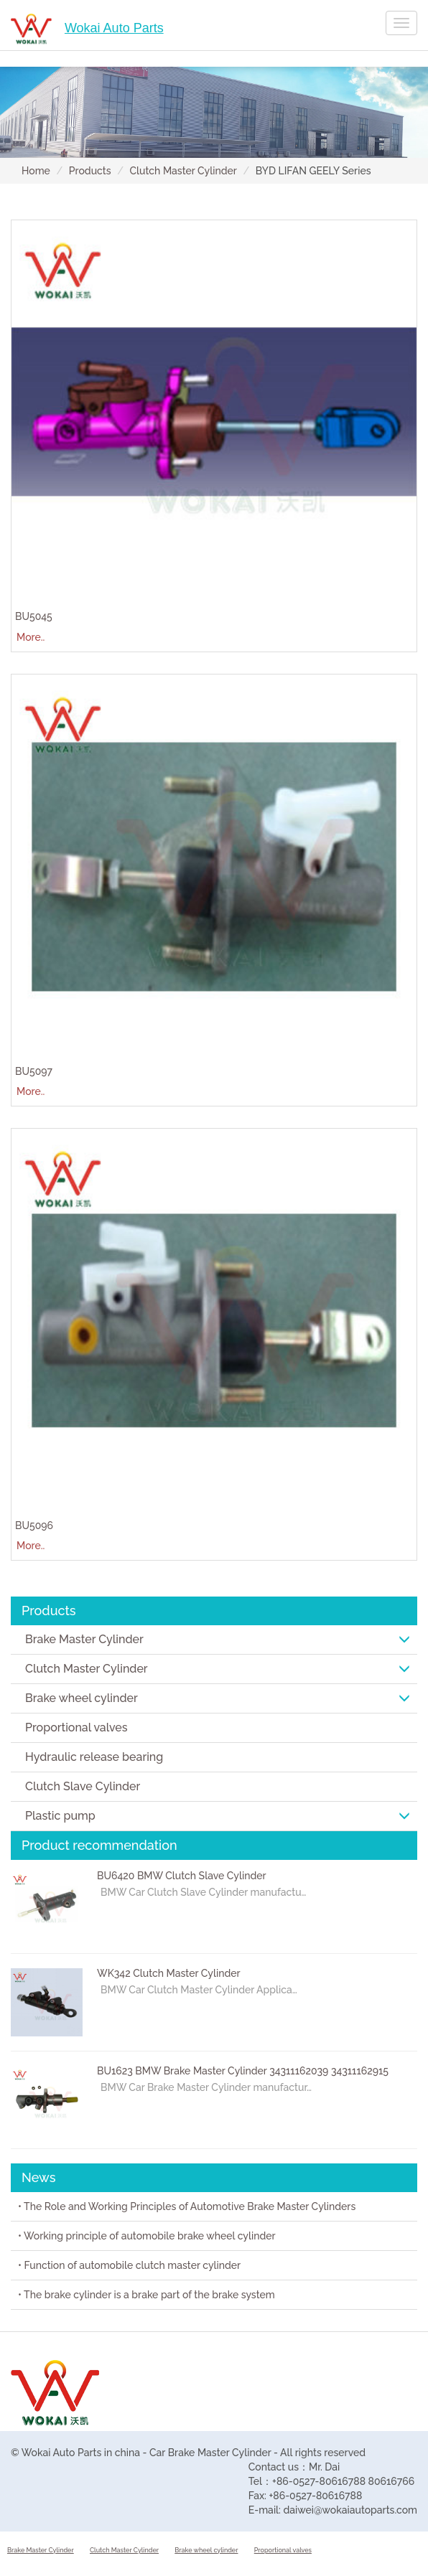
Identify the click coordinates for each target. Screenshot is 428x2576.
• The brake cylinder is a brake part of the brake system (146, 2294)
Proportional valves (76, 1727)
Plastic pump (217, 1816)
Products (90, 171)
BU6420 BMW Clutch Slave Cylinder (181, 1875)
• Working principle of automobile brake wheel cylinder (147, 2236)
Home (36, 171)
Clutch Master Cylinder (183, 171)
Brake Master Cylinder (217, 1639)
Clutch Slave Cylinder (82, 1786)
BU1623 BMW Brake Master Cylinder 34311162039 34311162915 (243, 2071)
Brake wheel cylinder (217, 1698)
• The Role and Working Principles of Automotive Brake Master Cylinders (186, 2206)
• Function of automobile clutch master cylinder (129, 2265)
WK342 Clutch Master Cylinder (169, 1973)
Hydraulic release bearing (94, 1757)
